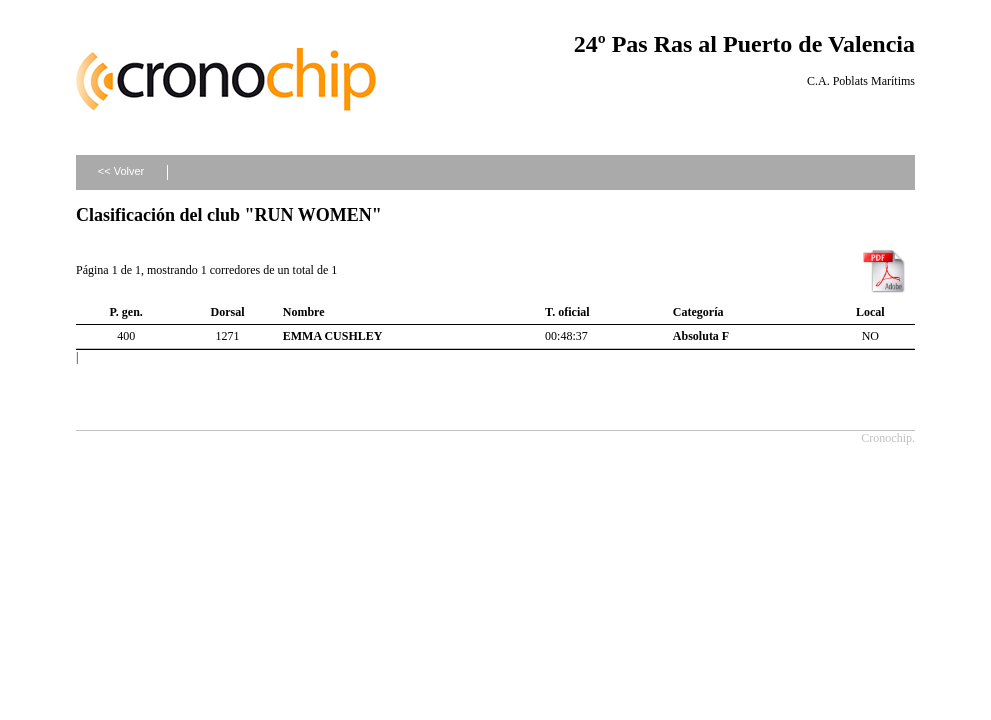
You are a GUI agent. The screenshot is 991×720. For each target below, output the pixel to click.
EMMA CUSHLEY (333, 336)
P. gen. (126, 312)
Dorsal (228, 312)
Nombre (304, 312)
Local (870, 312)
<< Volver (121, 171)
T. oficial (567, 312)
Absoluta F (701, 336)
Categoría (698, 312)
